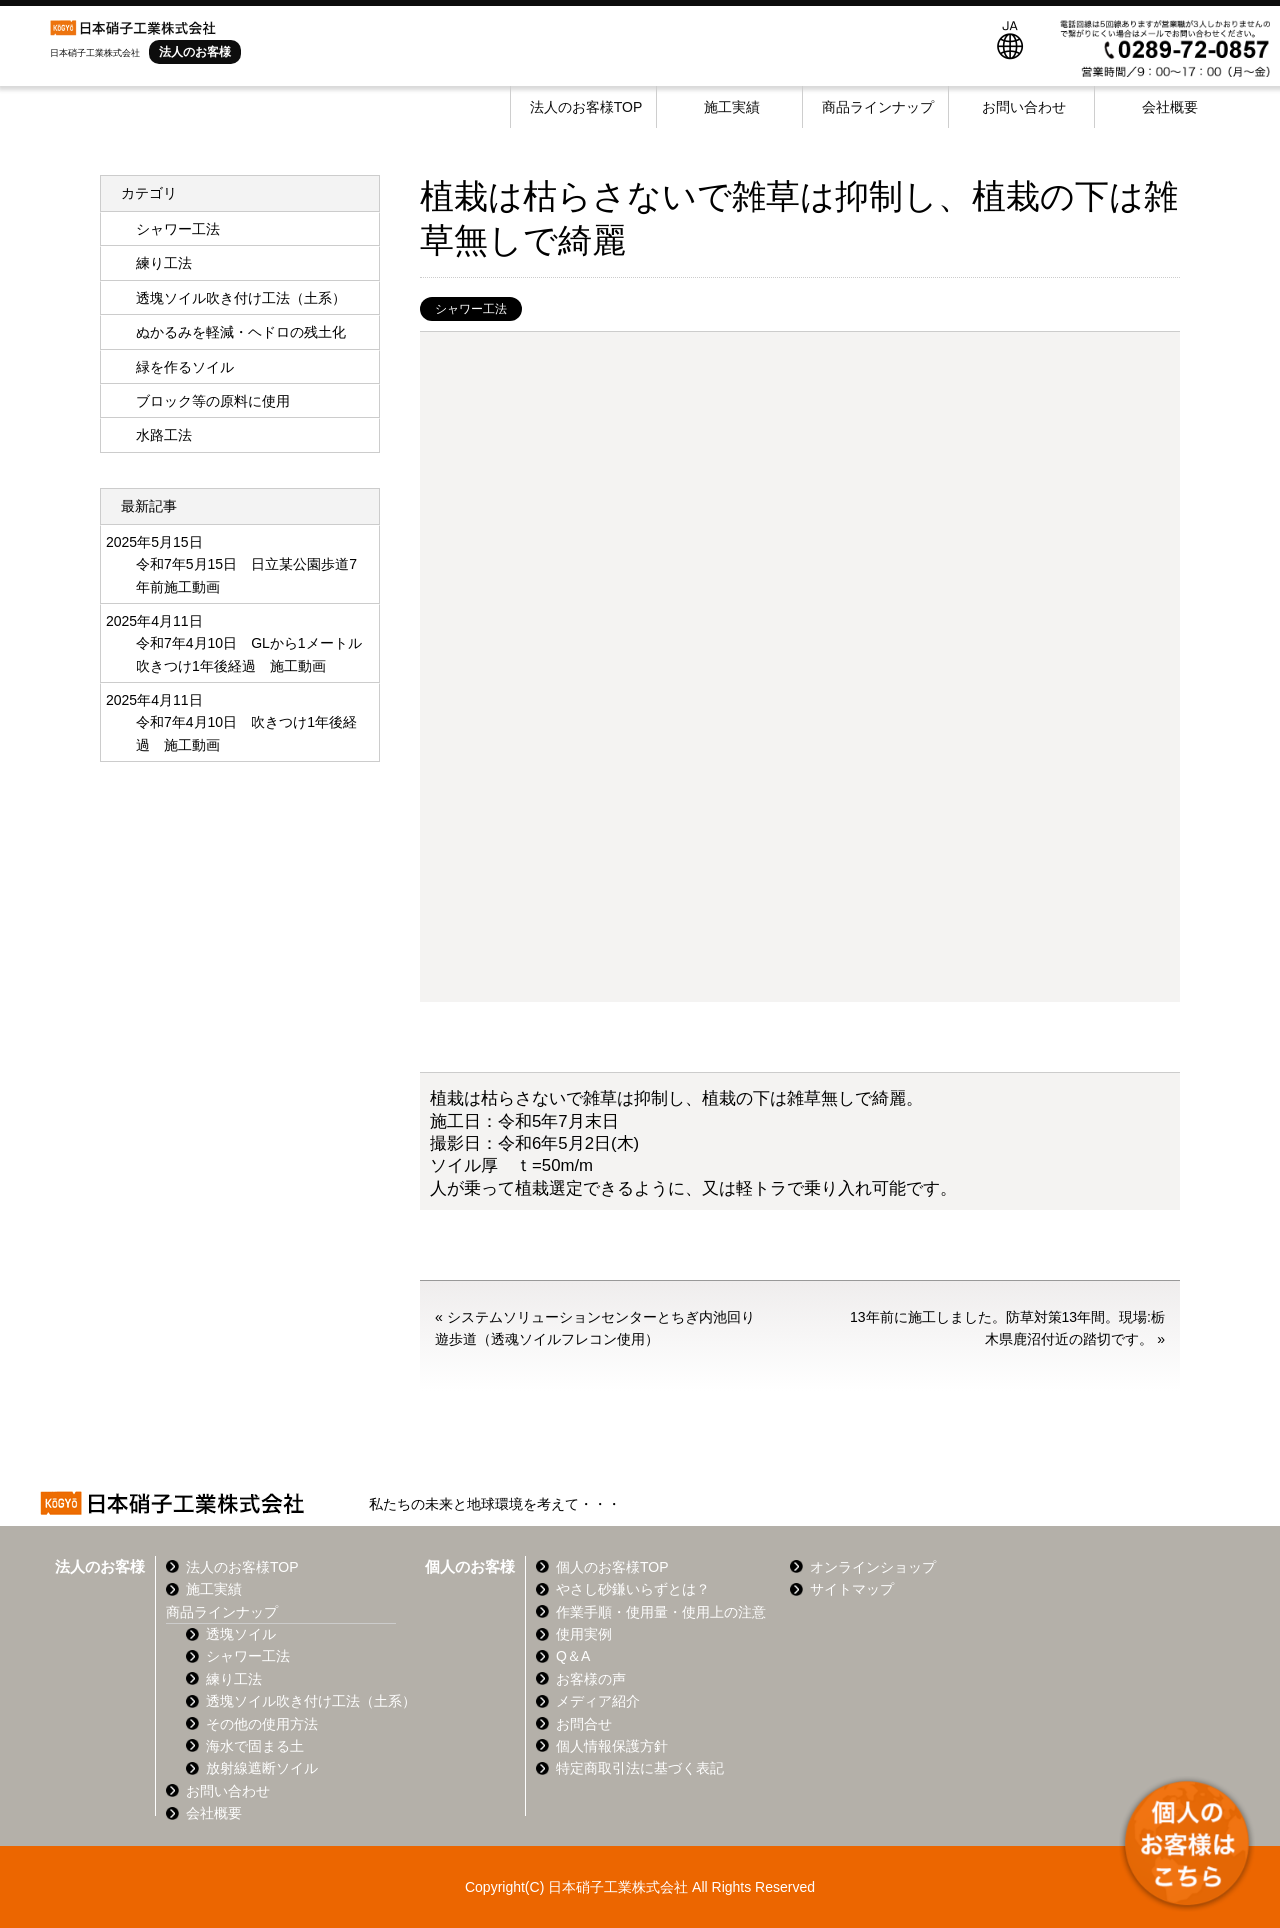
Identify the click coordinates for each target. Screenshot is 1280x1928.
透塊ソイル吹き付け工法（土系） (241, 298)
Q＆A (573, 1656)
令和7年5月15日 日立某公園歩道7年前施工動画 (246, 575)
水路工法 (164, 435)
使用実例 (584, 1634)
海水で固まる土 (255, 1746)
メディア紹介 (598, 1701)
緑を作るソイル (185, 367)
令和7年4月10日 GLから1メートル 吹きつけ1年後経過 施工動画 (250, 654)
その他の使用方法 (262, 1724)
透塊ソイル (241, 1634)
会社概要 (1170, 107)
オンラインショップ (873, 1567)
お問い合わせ (1024, 107)
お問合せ (584, 1724)
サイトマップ (852, 1589)
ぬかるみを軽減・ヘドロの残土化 (241, 332)
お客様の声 (591, 1679)
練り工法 (164, 263)
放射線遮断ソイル (262, 1768)
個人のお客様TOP (612, 1567)
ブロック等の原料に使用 (213, 401)
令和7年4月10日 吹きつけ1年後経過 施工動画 (246, 733)
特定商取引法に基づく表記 (640, 1768)
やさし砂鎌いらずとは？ (633, 1589)
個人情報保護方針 (612, 1746)
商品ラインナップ (878, 107)
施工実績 (732, 107)
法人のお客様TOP (586, 107)
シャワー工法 (471, 309)
